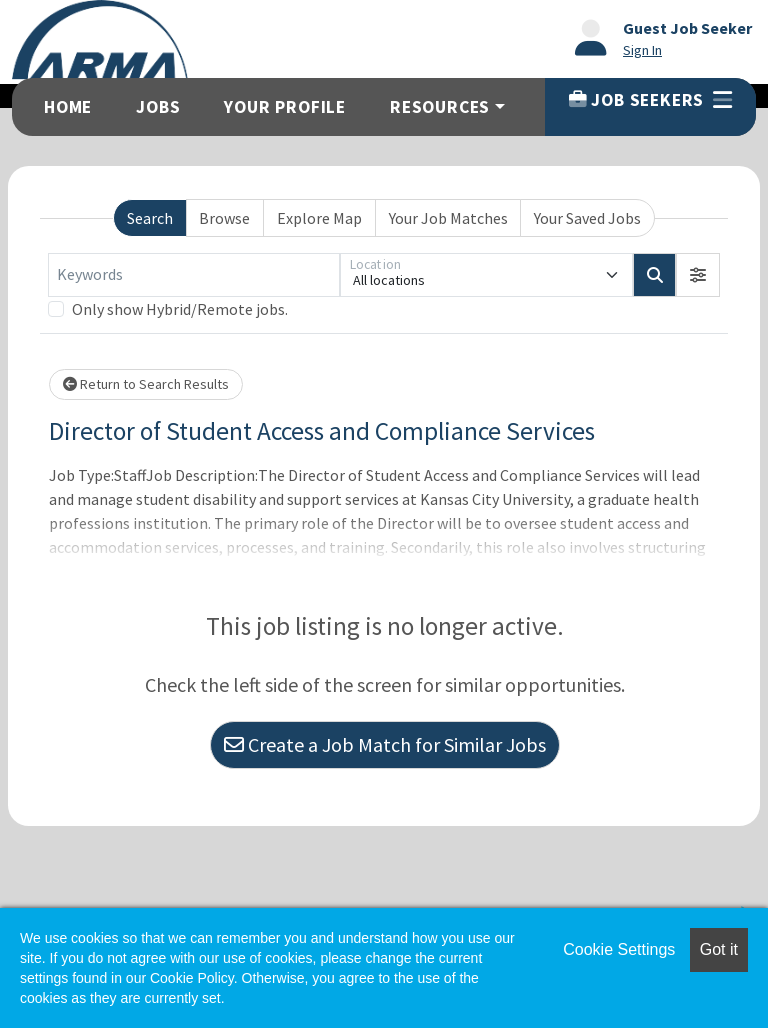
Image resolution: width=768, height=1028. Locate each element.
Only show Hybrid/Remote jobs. (180, 309)
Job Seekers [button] (650, 100)
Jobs (158, 107)
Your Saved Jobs (587, 218)
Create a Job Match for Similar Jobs (385, 744)
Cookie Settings (619, 949)
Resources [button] (440, 107)
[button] (698, 275)
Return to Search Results (146, 384)
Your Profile (285, 107)
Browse (224, 218)
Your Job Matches (448, 218)
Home (68, 107)
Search (150, 218)
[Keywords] (194, 275)
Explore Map (319, 218)
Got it (719, 949)
